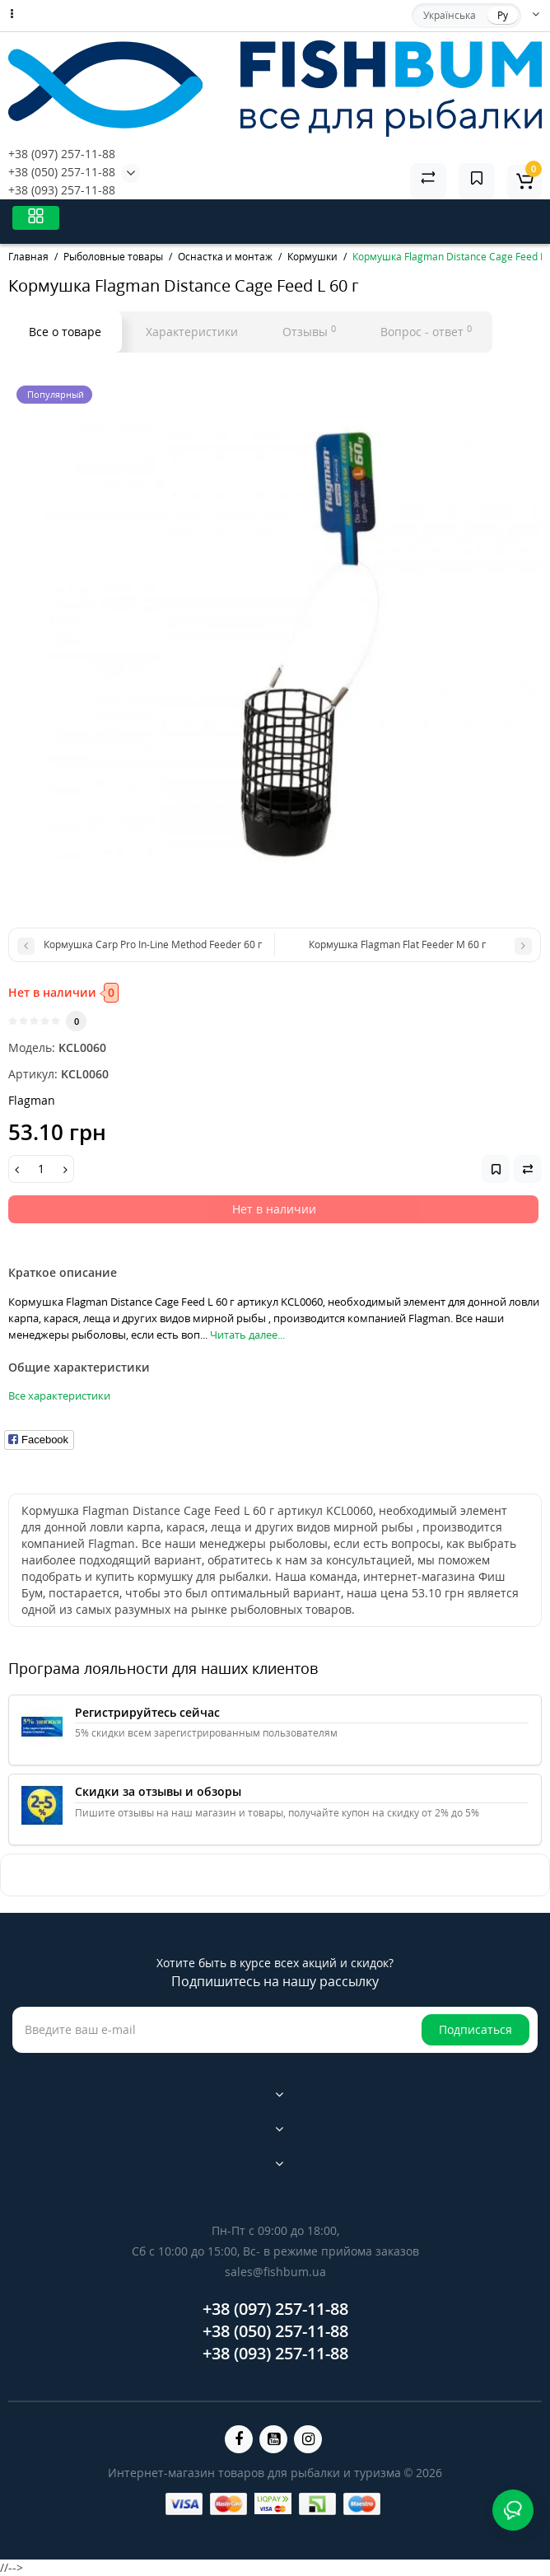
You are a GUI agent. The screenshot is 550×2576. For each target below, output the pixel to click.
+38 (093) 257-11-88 (61, 190)
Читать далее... (247, 1334)
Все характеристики (59, 1395)
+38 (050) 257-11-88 (61, 172)
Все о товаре (65, 331)
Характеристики (192, 331)
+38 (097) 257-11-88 (61, 153)
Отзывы (309, 331)
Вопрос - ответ (426, 331)
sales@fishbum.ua (275, 2271)
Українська (449, 15)
